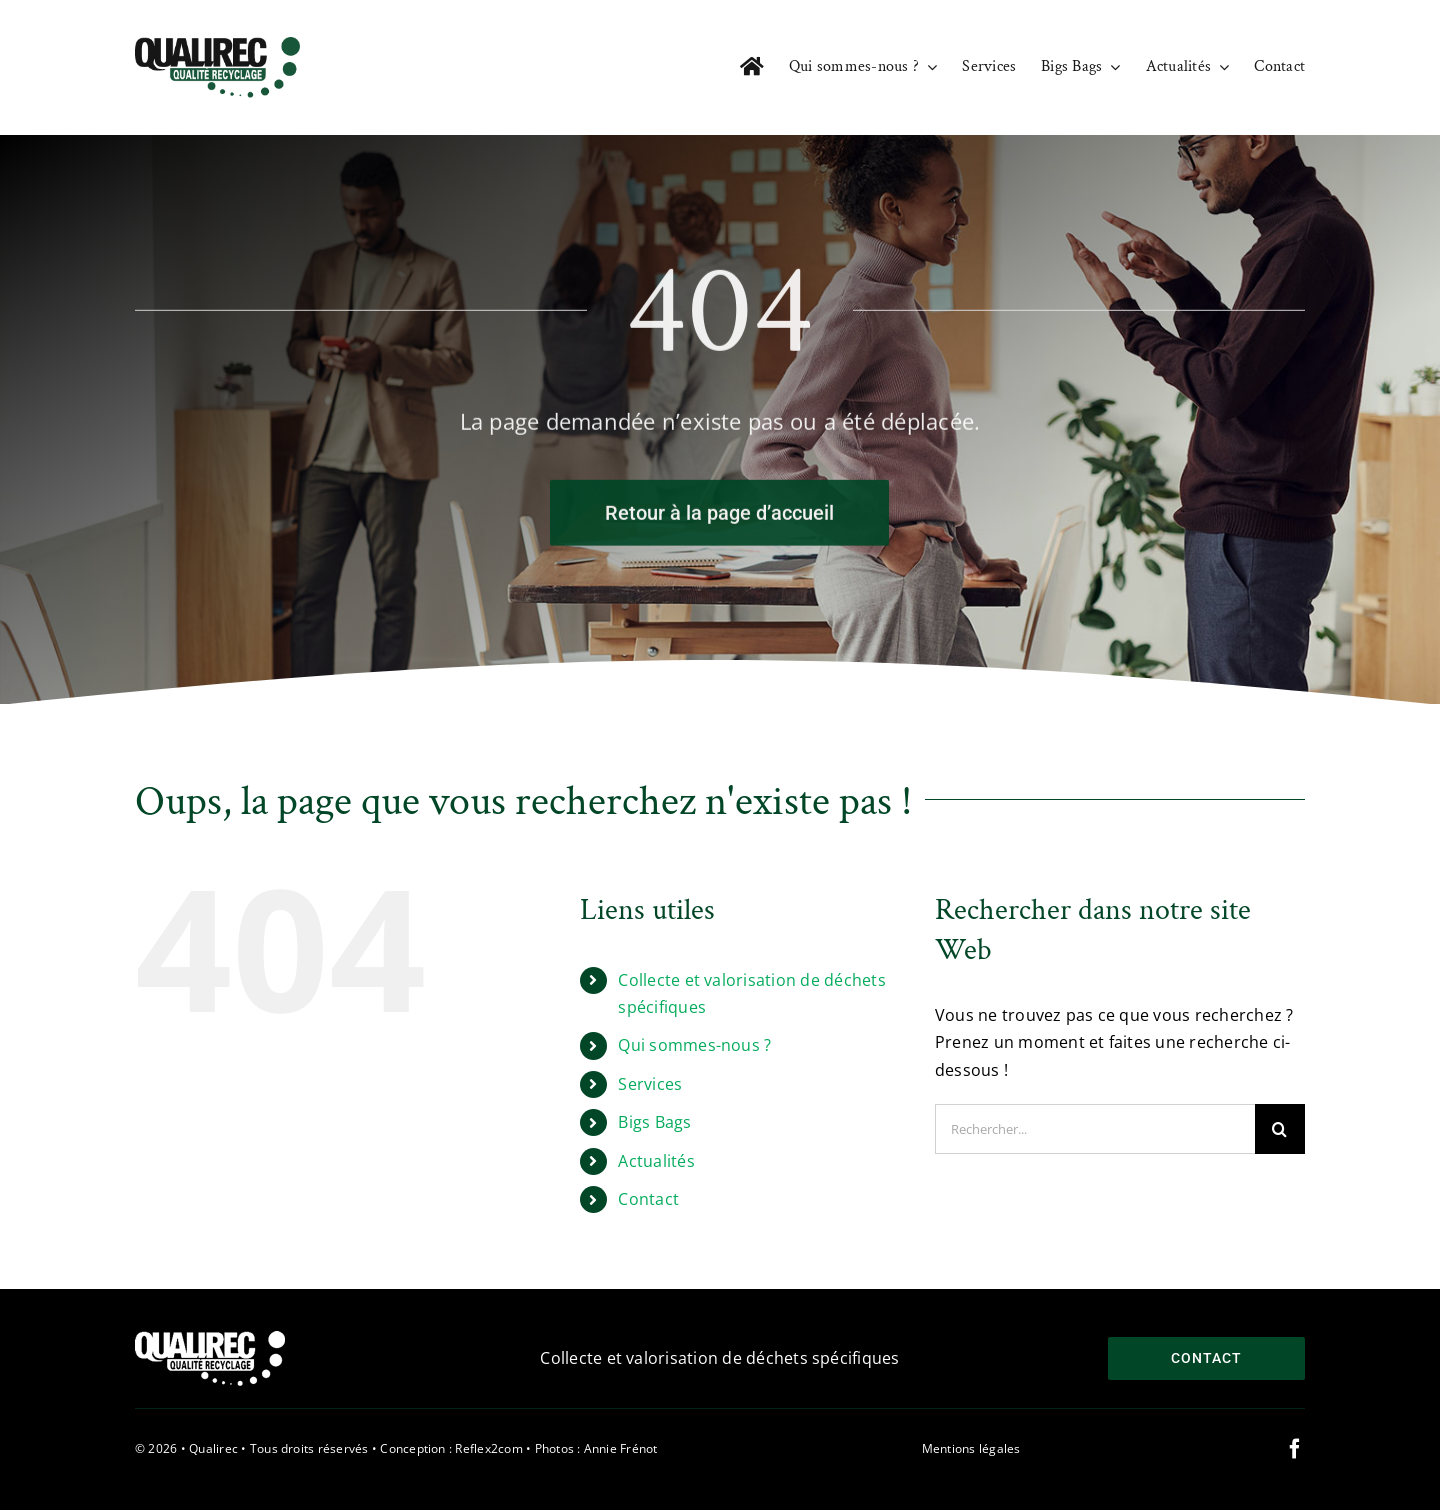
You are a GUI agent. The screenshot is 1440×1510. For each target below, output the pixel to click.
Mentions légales (971, 1448)
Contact (648, 1199)
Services (650, 1084)
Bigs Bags (654, 1122)
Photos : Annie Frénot (596, 1448)
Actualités (656, 1161)
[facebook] (1295, 1449)
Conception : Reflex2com (451, 1448)
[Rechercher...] (1095, 1129)
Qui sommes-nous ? (694, 1045)
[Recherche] (1280, 1129)
